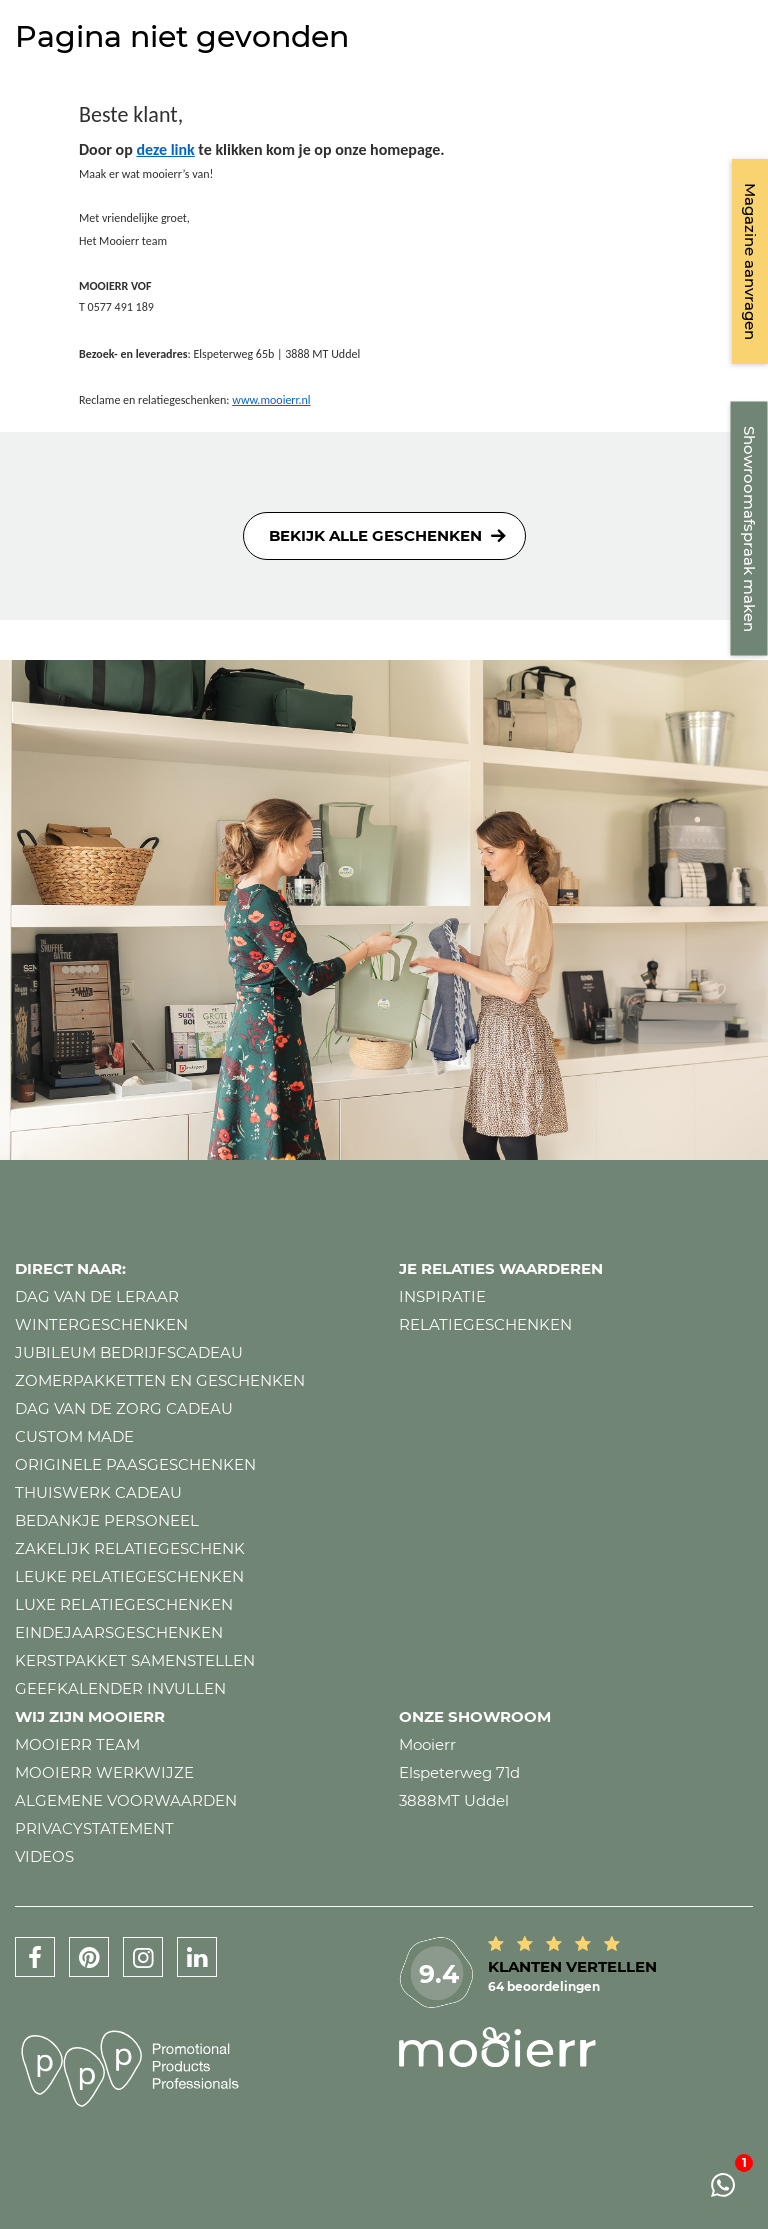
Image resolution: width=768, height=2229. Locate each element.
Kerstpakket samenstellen (135, 1660)
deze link (165, 149)
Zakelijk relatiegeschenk (130, 1548)
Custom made (74, 1436)
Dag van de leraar (97, 1296)
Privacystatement (94, 1828)
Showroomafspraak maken (749, 529)
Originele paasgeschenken (135, 1464)
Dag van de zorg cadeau (124, 1408)
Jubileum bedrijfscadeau (129, 1352)
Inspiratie (442, 1296)
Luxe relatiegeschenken (124, 1604)
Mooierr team (77, 1744)
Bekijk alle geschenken (375, 535)
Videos (44, 1856)
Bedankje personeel (107, 1520)
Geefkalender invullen (120, 1688)
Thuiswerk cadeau (98, 1492)
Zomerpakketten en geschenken (160, 1380)
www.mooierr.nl (271, 400)
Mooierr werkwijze (104, 1772)
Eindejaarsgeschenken (119, 1632)
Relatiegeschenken (485, 1324)
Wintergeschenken (101, 1324)
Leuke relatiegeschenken (129, 1576)
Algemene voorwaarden (126, 1800)
